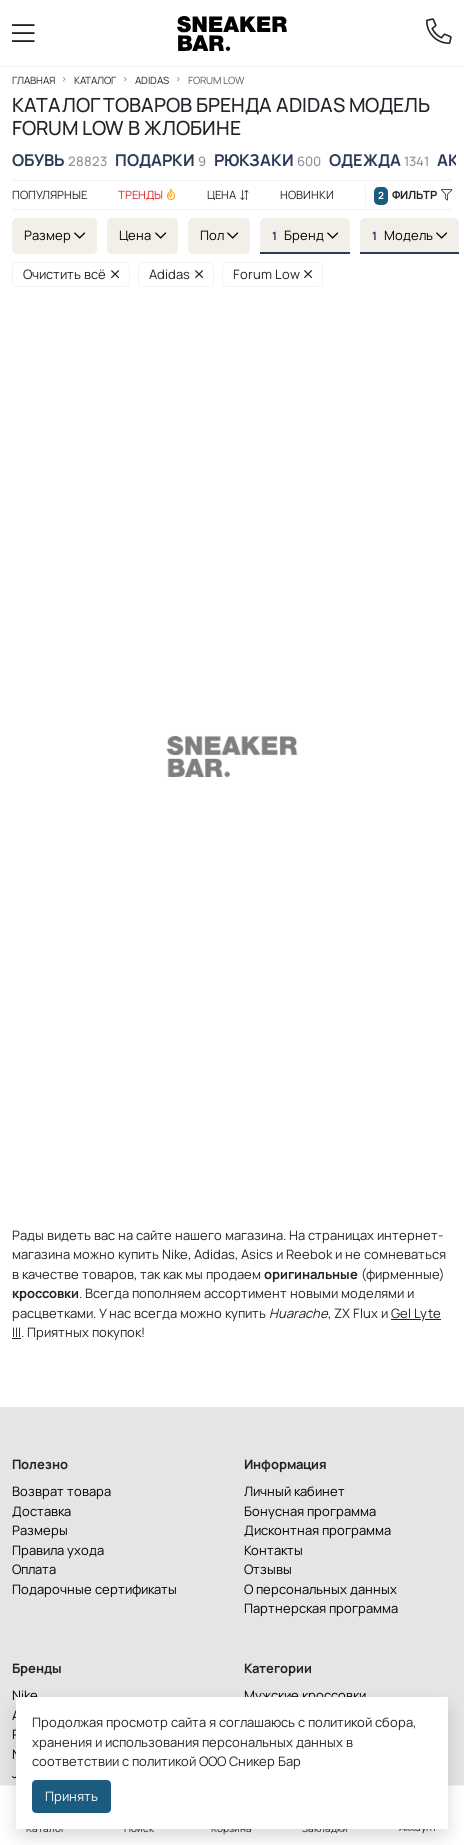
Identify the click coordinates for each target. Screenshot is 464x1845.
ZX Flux (356, 1313)
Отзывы (268, 1569)
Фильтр (413, 194)
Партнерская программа (321, 1608)
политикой (164, 1761)
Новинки (307, 194)
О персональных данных (320, 1589)
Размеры (40, 1530)
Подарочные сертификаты (94, 1589)
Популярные (49, 194)
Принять (71, 1796)
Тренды (147, 194)
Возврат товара (61, 1491)
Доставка (41, 1511)
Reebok (309, 1254)
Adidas (152, 80)
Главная (33, 80)
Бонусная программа (310, 1511)
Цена (228, 194)
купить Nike (153, 1254)
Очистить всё (71, 274)
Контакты (273, 1550)
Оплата (34, 1569)
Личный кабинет (294, 1491)
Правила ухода (58, 1550)
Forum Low (273, 274)
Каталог (95, 80)
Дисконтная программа (317, 1530)
